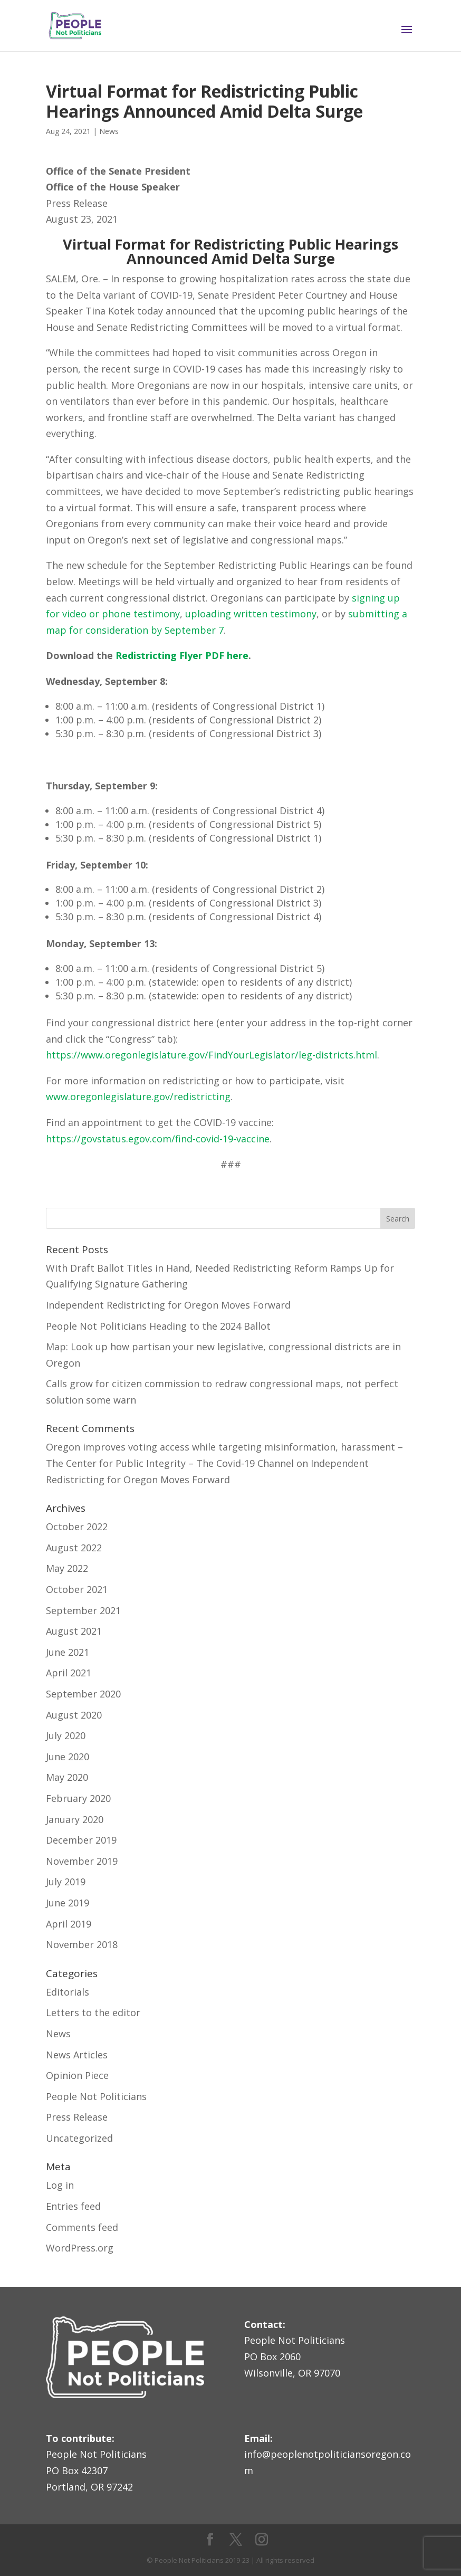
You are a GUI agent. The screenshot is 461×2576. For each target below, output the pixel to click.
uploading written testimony (250, 613)
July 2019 (65, 1881)
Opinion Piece (77, 2075)
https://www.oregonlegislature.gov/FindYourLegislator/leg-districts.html (211, 1054)
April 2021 (68, 1672)
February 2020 (78, 1798)
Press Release (77, 2117)
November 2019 (82, 1861)
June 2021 (67, 1652)
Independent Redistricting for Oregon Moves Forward (168, 1305)
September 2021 (83, 1610)
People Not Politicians (96, 2096)
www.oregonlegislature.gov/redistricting (138, 1096)
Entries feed (73, 2206)
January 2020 (74, 1819)
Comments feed (82, 2227)
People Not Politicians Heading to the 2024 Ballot (158, 1326)
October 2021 (77, 1589)
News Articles (77, 2054)
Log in (60, 2185)
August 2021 (74, 1631)
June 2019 (67, 1902)
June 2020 (67, 1756)
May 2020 (67, 1777)
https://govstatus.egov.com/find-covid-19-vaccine (158, 1138)
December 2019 (81, 1840)
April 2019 (68, 1923)
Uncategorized (79, 2138)
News (109, 131)
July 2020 (65, 1735)
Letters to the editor (93, 2012)
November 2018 (82, 1944)
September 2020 (83, 1693)
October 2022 (77, 1526)
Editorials (67, 1992)
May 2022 (67, 1568)
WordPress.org (79, 2247)
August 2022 (74, 1547)
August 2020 (74, 1715)
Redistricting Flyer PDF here (182, 655)
